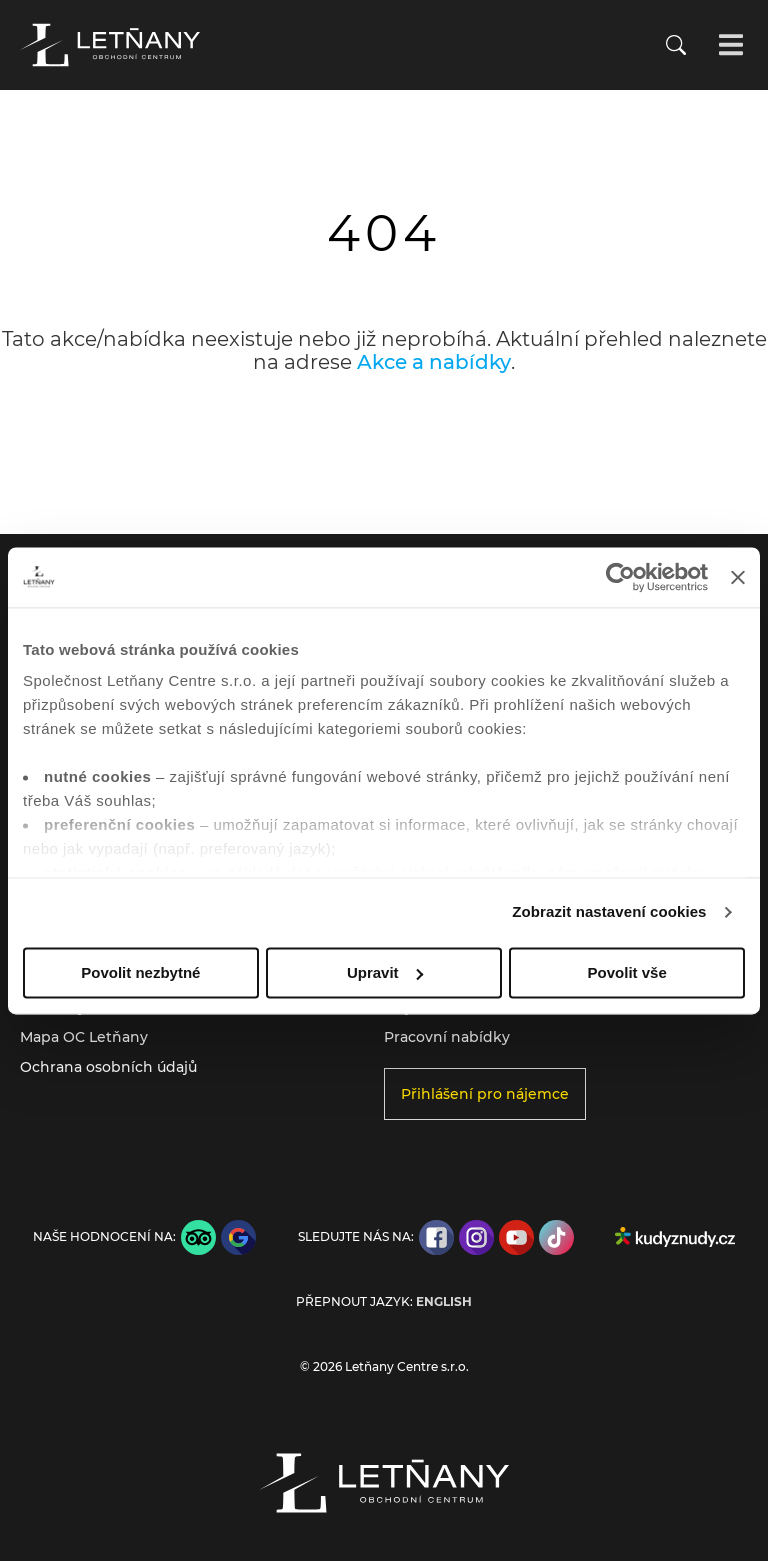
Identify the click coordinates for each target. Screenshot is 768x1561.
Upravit (385, 972)
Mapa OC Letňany (84, 1037)
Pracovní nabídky (447, 1037)
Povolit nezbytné (140, 972)
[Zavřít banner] (738, 577)
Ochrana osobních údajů (108, 1067)
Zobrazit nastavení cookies (609, 911)
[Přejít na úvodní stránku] (110, 45)
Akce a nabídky (434, 362)
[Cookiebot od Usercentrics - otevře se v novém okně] (620, 577)
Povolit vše (627, 972)
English (444, 1302)
